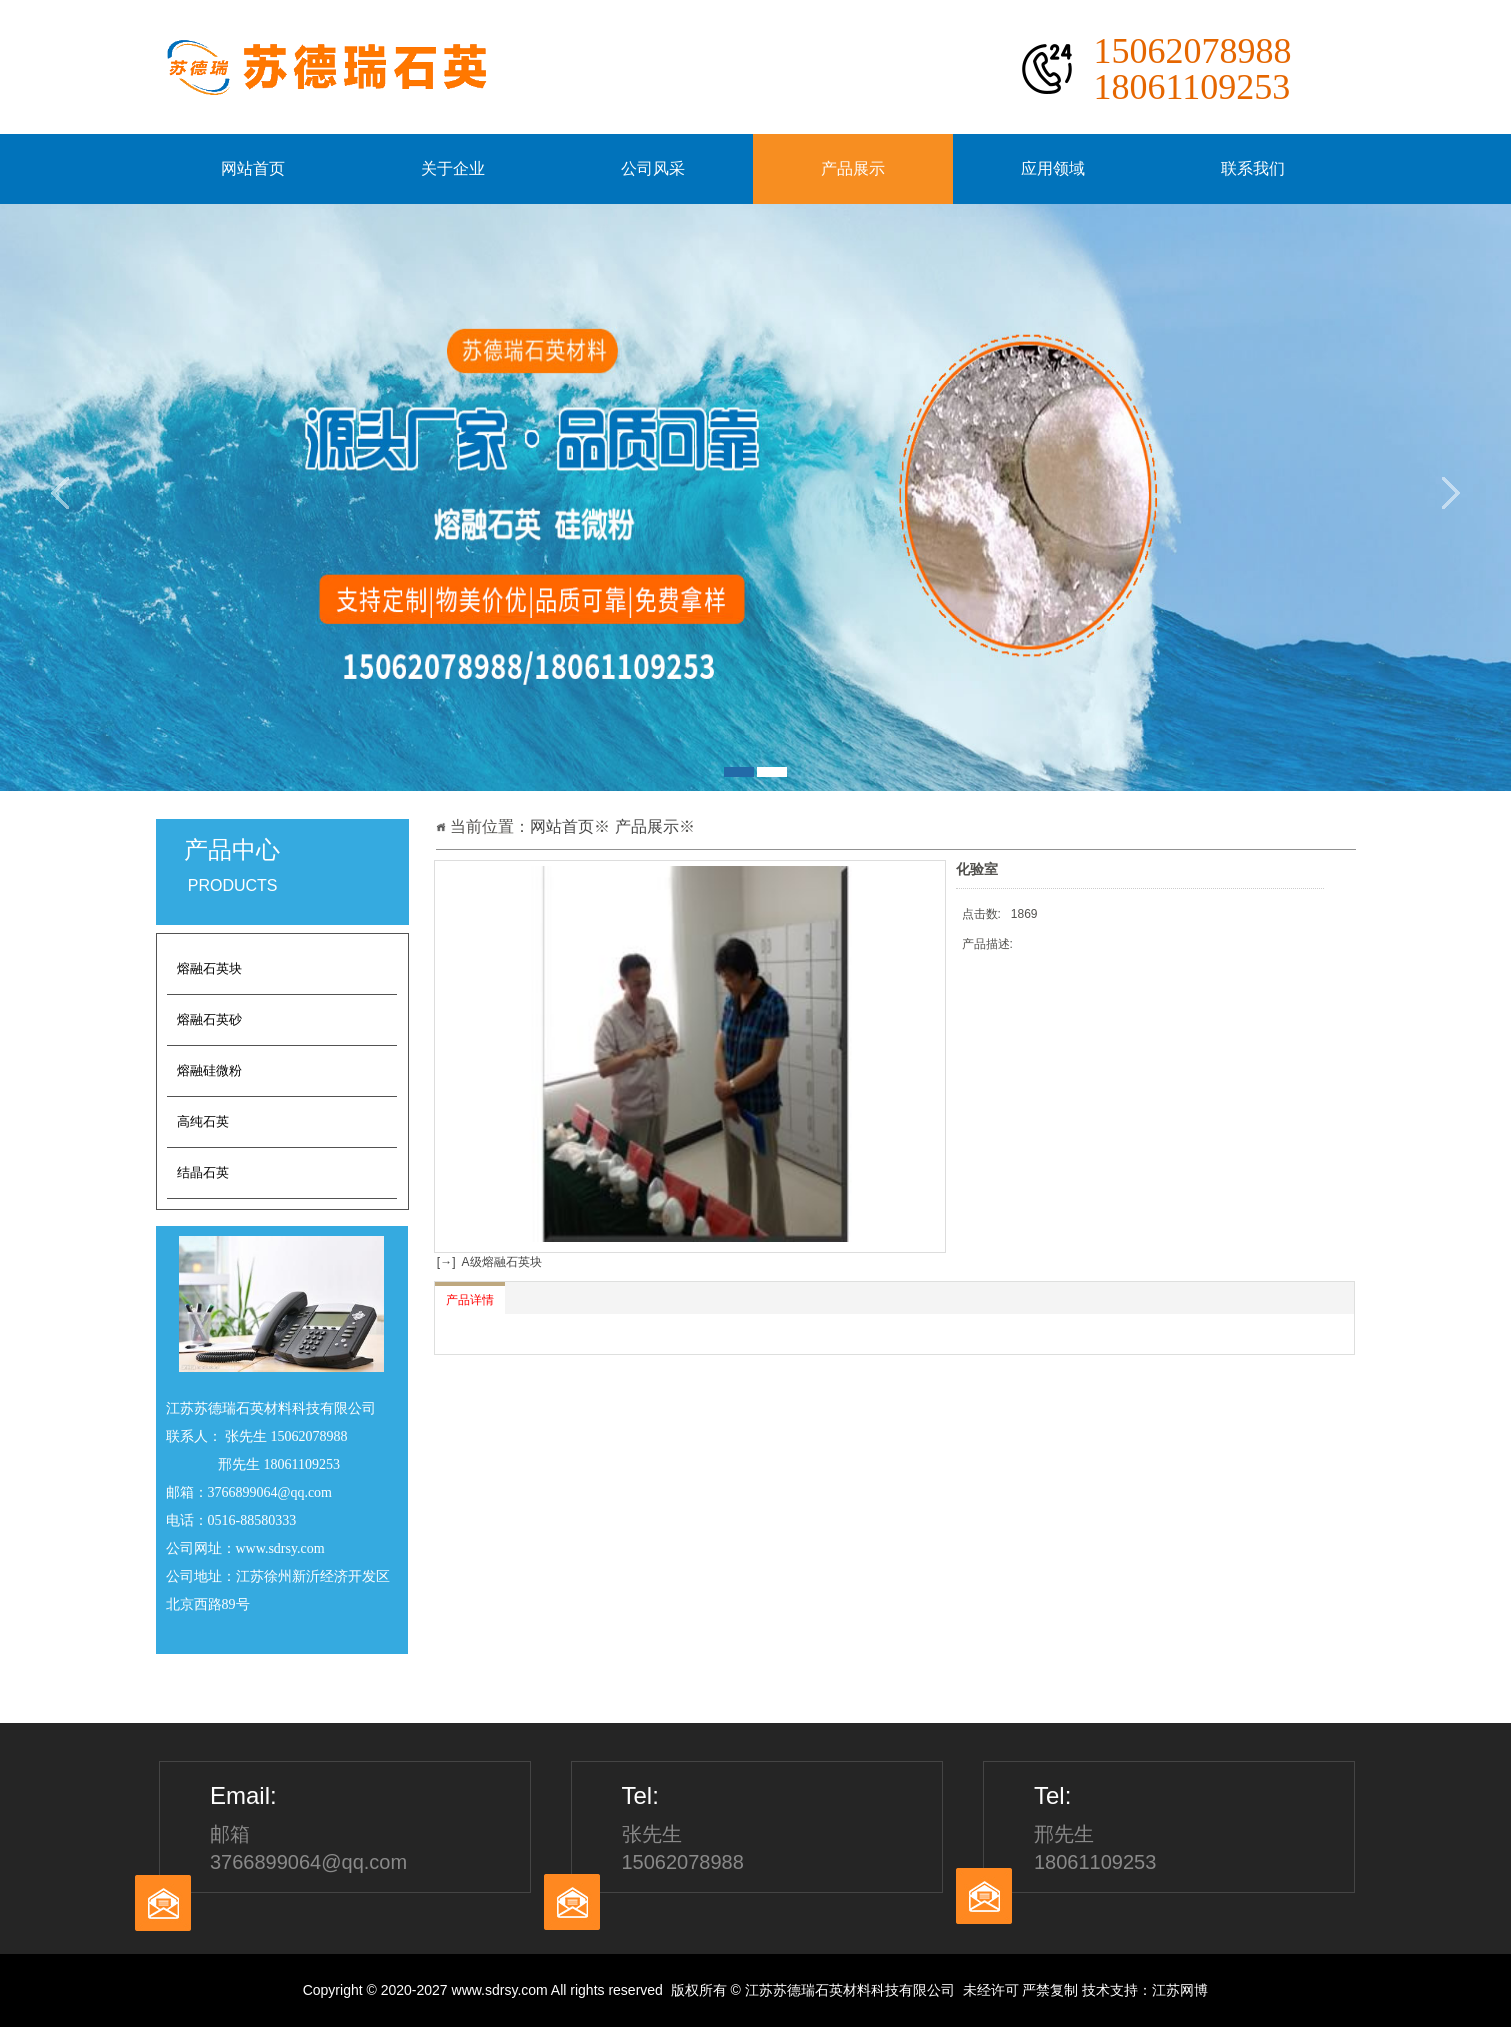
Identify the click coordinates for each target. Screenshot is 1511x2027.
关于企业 (453, 168)
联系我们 (1253, 168)
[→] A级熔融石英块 (488, 1262)
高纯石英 (203, 1121)
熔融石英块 (209, 968)
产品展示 (853, 168)
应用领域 (1053, 168)
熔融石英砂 (209, 1019)
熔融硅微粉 (209, 1070)
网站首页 (253, 168)
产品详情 (470, 1300)
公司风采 (653, 168)
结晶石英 (203, 1172)
